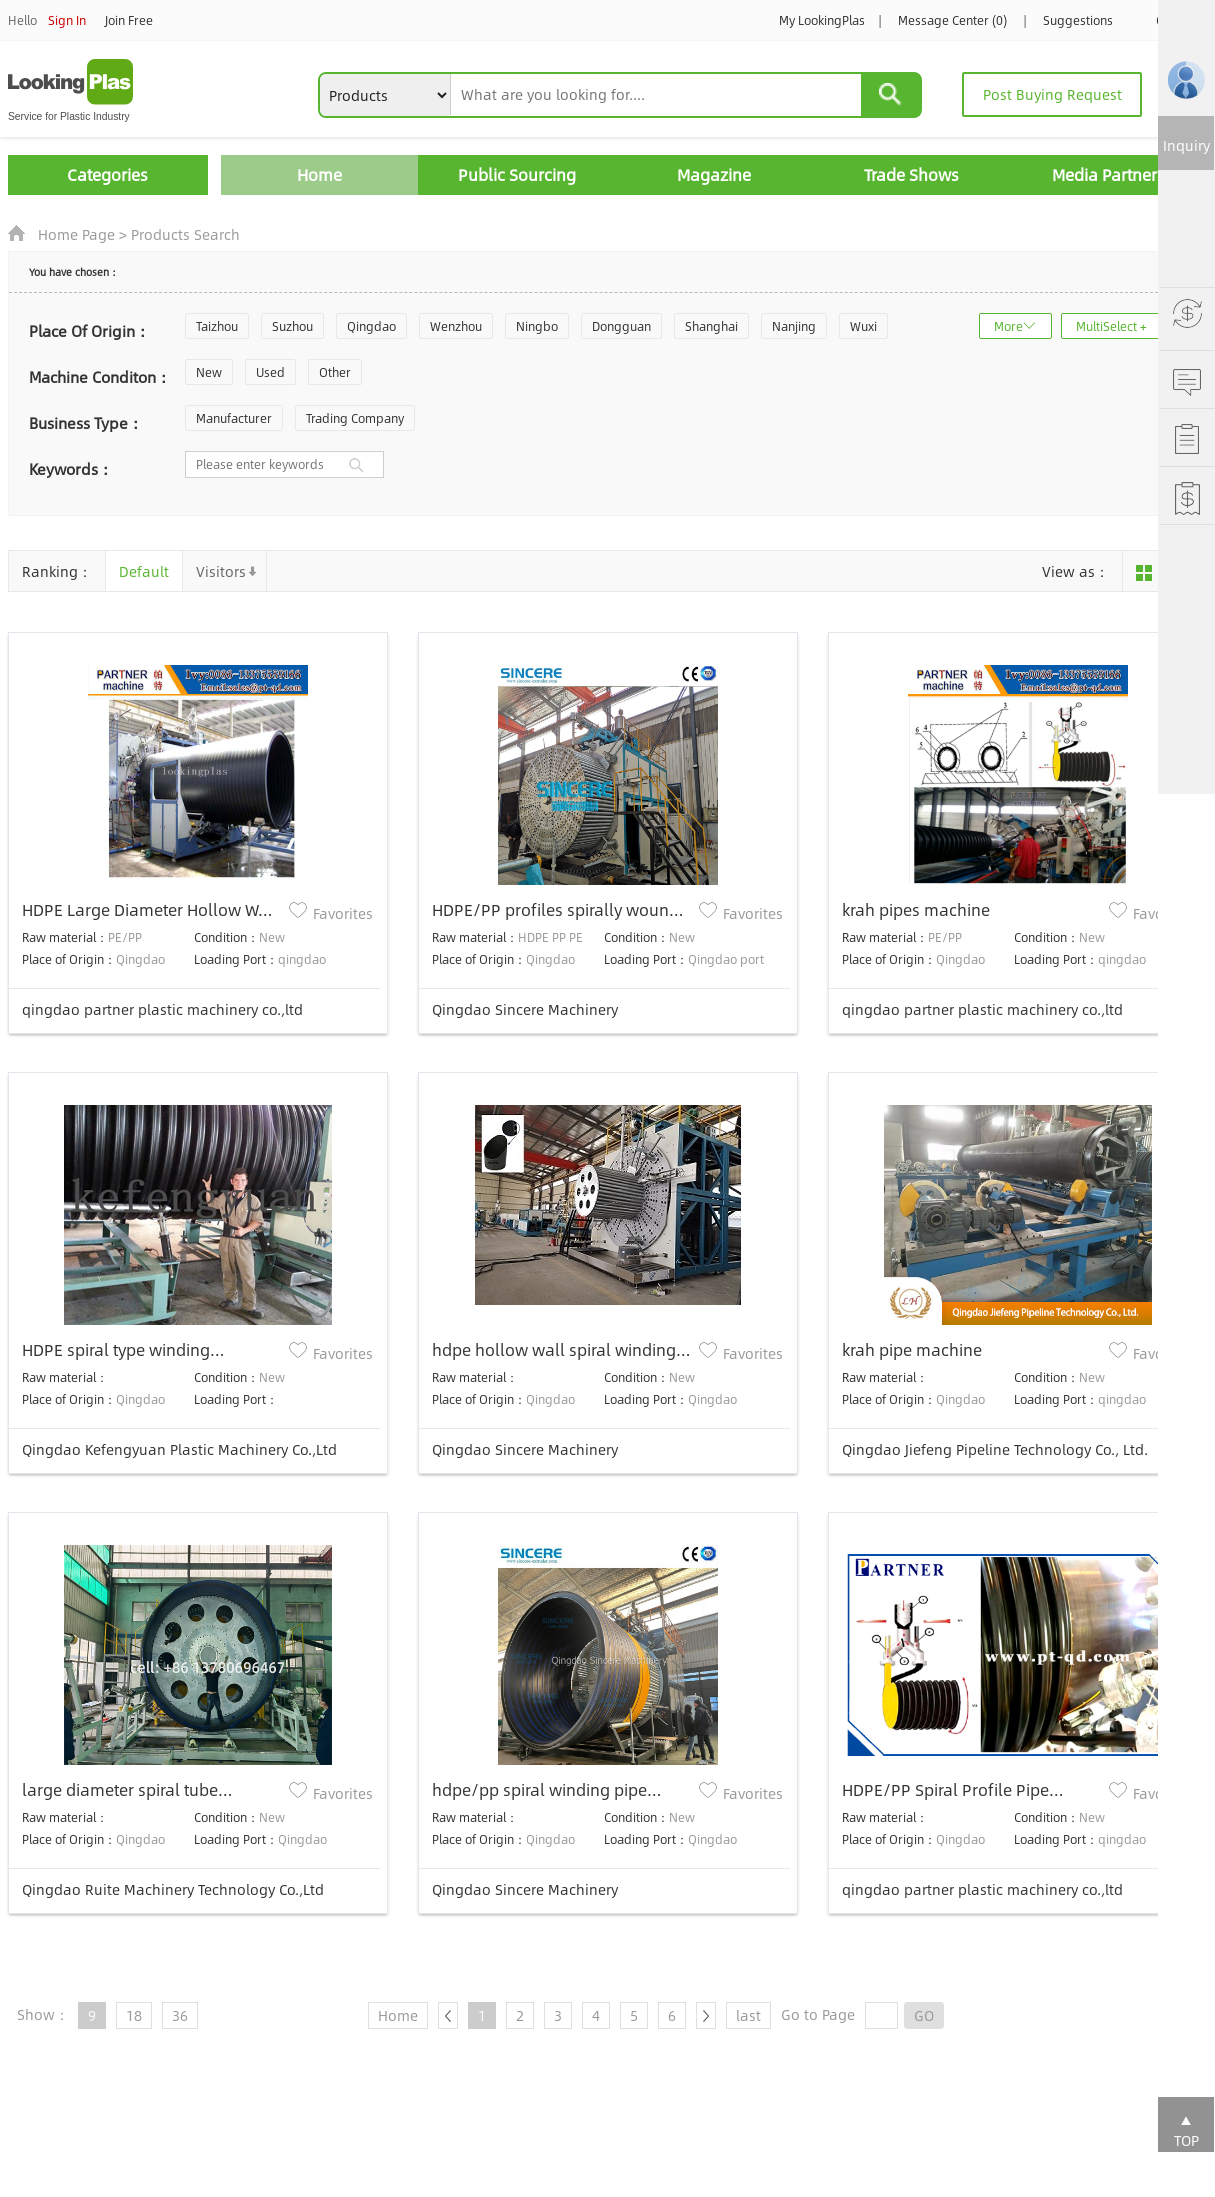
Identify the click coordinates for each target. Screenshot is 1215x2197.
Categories (107, 174)
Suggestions (1078, 20)
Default (144, 571)
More (1008, 326)
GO (924, 2015)
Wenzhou (456, 326)
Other (335, 372)
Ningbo (537, 326)
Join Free (129, 20)
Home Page (76, 234)
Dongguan (621, 326)
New (209, 372)
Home (319, 174)
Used (270, 372)
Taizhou (217, 326)
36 (180, 2015)
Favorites (343, 913)
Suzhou (292, 326)
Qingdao (371, 326)
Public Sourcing (517, 174)
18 (134, 2015)
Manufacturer (234, 418)
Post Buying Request (1052, 94)
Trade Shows (911, 174)
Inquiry (1186, 145)
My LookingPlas (822, 20)
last (748, 2015)
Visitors (221, 571)
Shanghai (711, 326)
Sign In (67, 20)
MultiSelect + (1111, 326)
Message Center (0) (952, 20)
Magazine (714, 174)
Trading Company (355, 418)
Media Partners (1108, 174)
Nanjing (794, 326)
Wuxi (863, 326)
